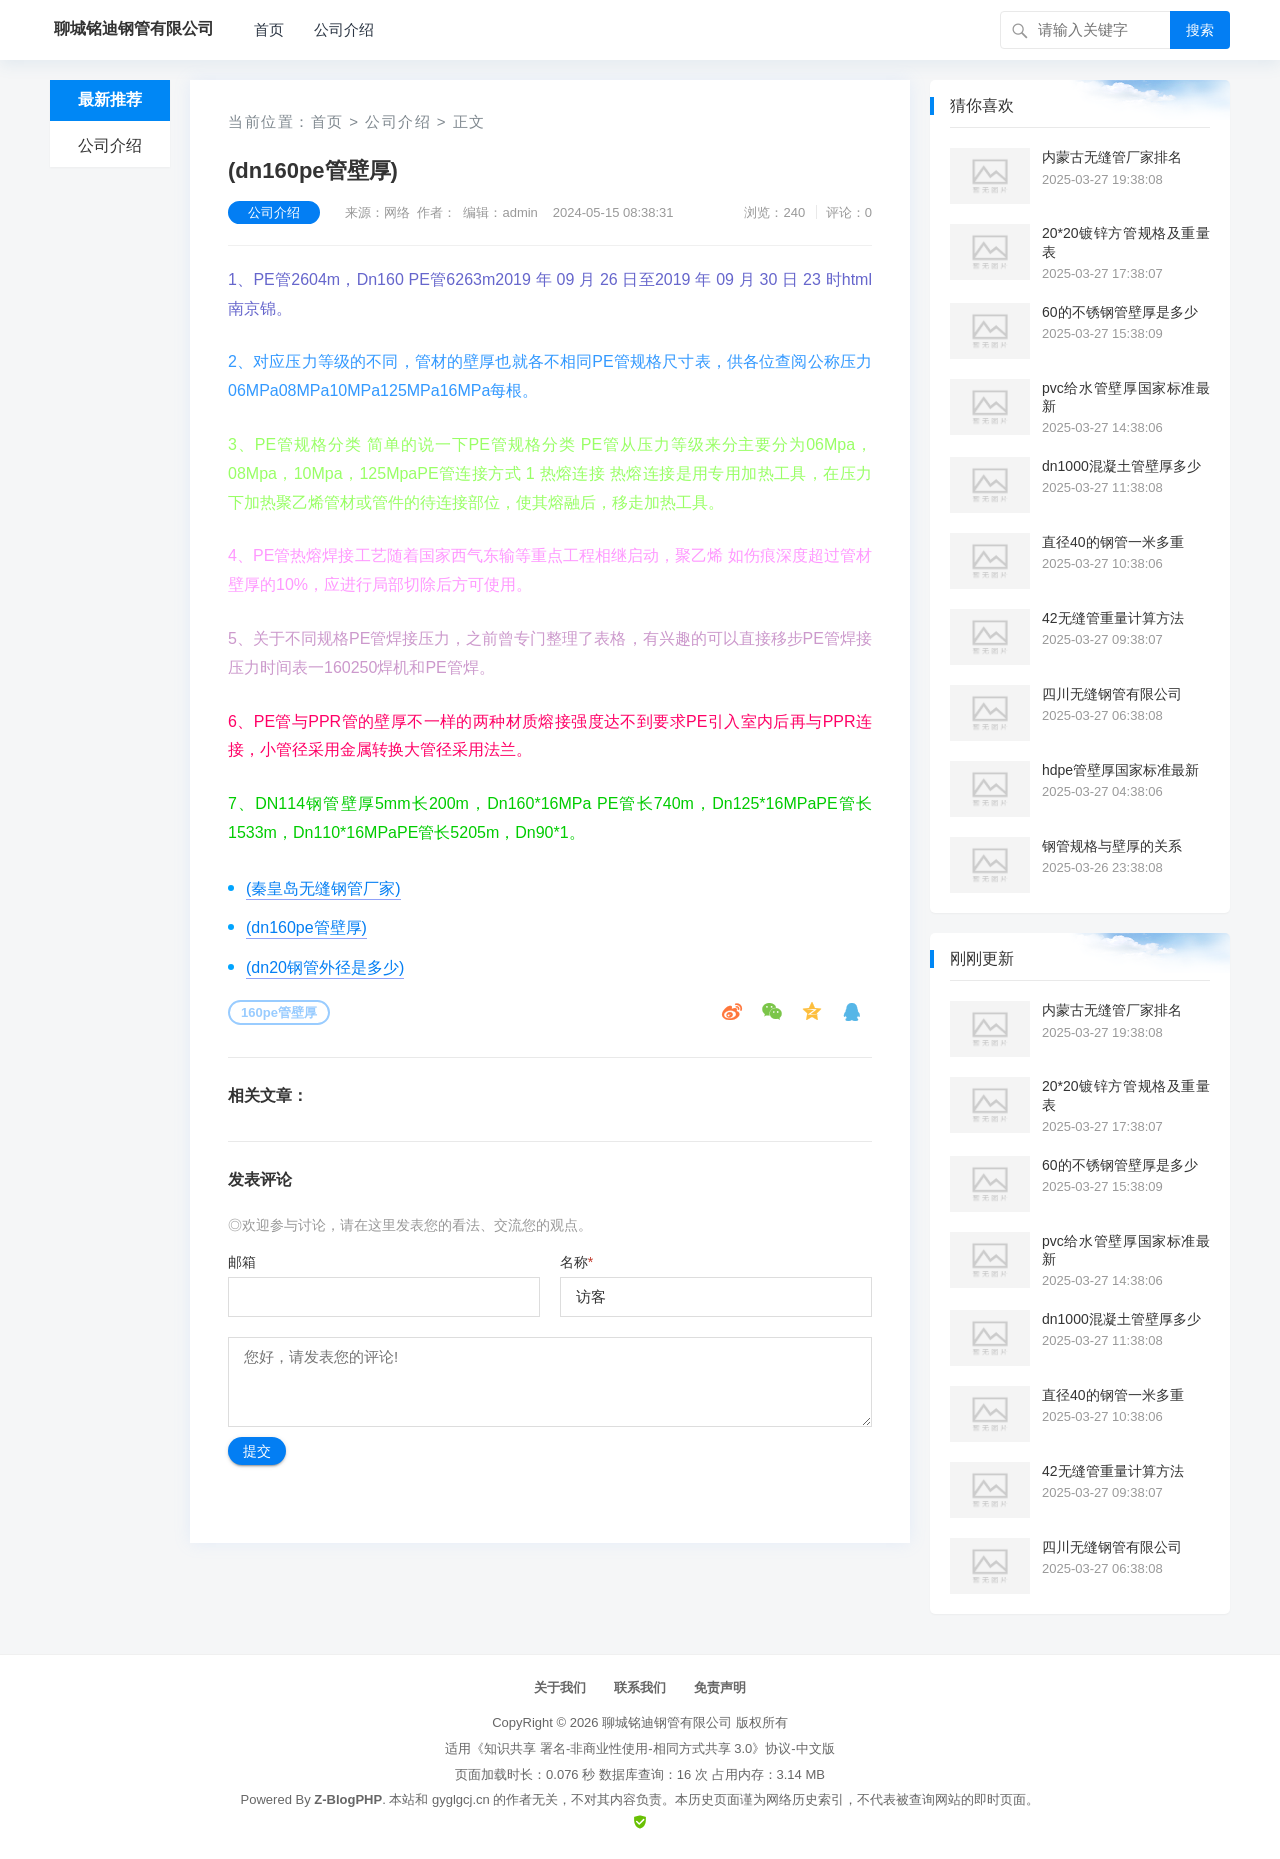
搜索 (1200, 30)
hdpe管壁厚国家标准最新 (1120, 770)
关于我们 (560, 1687)
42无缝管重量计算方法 (1113, 618)
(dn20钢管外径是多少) (325, 967)
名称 (576, 1262)
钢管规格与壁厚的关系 (1112, 846)
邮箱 (242, 1262)
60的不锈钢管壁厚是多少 (1120, 312)
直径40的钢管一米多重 (1113, 542)
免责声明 (720, 1687)
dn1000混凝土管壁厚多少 (1121, 466)
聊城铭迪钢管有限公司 (667, 1722)
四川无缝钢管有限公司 (1112, 694)
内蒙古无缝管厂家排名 (1112, 157)
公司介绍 (344, 29)
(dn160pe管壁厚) (306, 927)
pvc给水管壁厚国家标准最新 (1126, 397)
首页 (269, 29)
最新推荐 (110, 99)
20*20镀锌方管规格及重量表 (1126, 242)
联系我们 (640, 1687)
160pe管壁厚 (279, 1012)
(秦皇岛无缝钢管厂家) (323, 888)
